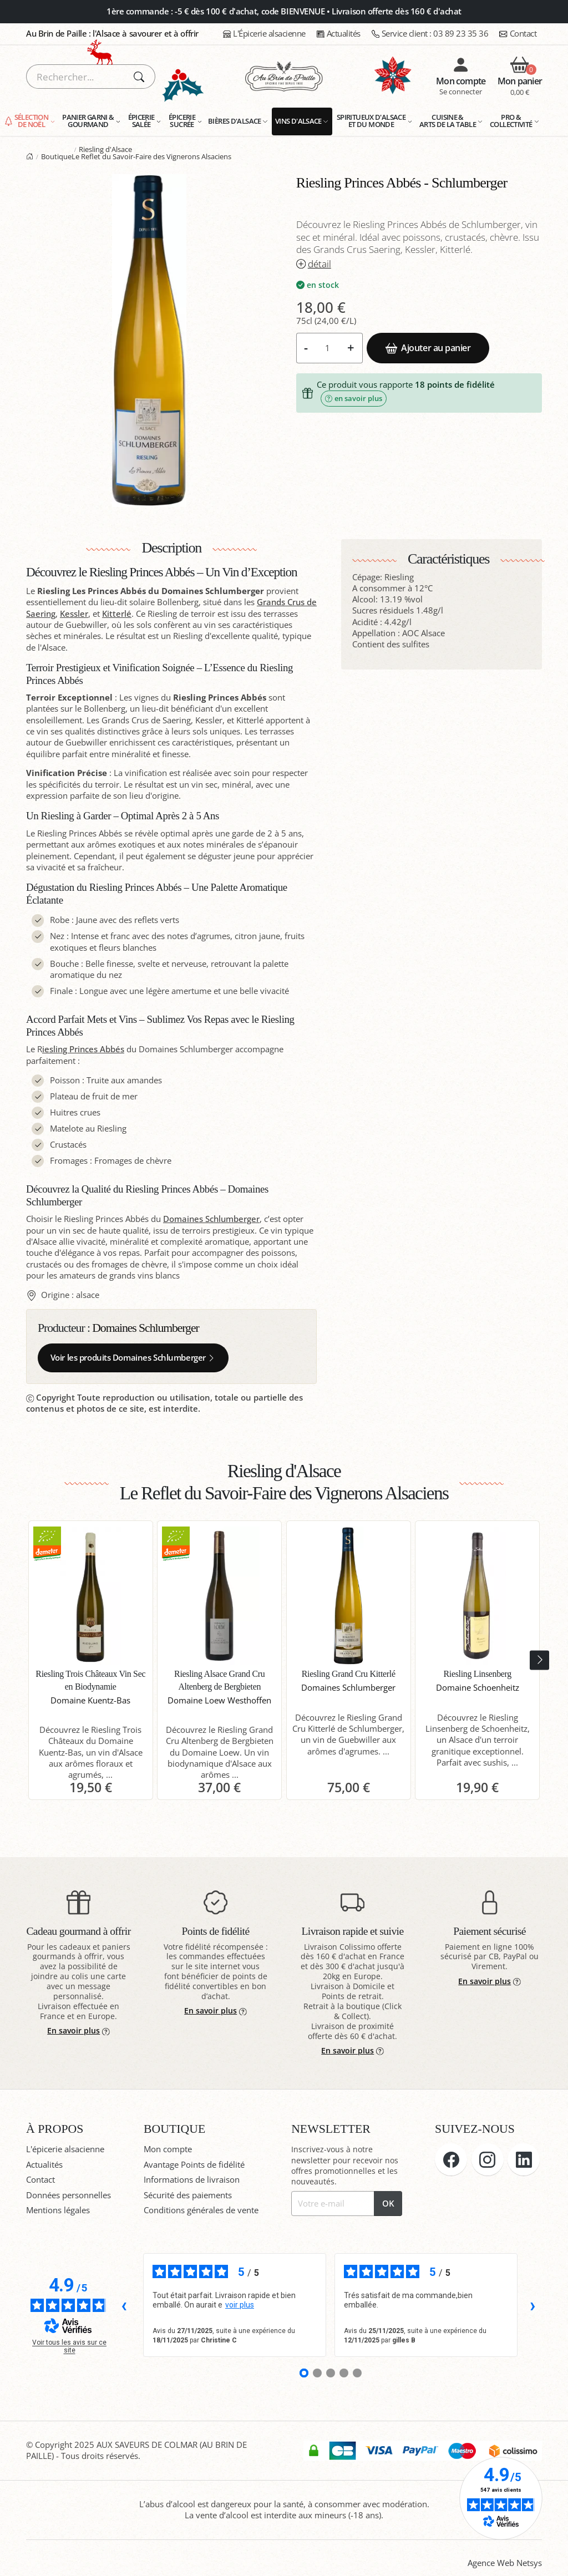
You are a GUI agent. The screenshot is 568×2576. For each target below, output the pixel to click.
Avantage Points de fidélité (194, 2164)
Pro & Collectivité (511, 121)
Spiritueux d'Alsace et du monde (371, 121)
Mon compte (168, 2149)
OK (388, 2203)
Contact (517, 33)
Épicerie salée (141, 121)
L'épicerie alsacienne (65, 2149)
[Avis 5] (357, 2373)
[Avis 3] (330, 2373)
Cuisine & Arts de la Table (447, 121)
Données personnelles (68, 2195)
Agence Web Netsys (505, 2563)
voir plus (239, 2304)
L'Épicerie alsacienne (264, 33)
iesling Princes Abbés (83, 1049)
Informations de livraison (192, 2179)
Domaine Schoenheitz (477, 1687)
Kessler (74, 613)
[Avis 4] (343, 2373)
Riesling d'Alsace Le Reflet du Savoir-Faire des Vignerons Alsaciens (151, 152)
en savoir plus (353, 398)
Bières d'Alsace (234, 121)
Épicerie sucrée (182, 121)
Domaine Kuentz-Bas (90, 1700)
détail (313, 263)
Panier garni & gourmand (88, 121)
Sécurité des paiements (188, 2195)
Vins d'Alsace (298, 121)
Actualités (339, 33)
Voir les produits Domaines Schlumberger (133, 1357)
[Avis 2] (317, 2373)
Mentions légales (58, 2210)
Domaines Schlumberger (211, 1219)
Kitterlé (116, 613)
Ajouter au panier (428, 348)
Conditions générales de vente (201, 2210)
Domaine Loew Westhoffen (219, 1700)
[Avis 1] (304, 2373)
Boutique (56, 156)
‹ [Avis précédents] (124, 2305)
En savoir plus (78, 2030)
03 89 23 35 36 (430, 33)
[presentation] (539, 1660)
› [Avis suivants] (533, 2305)
